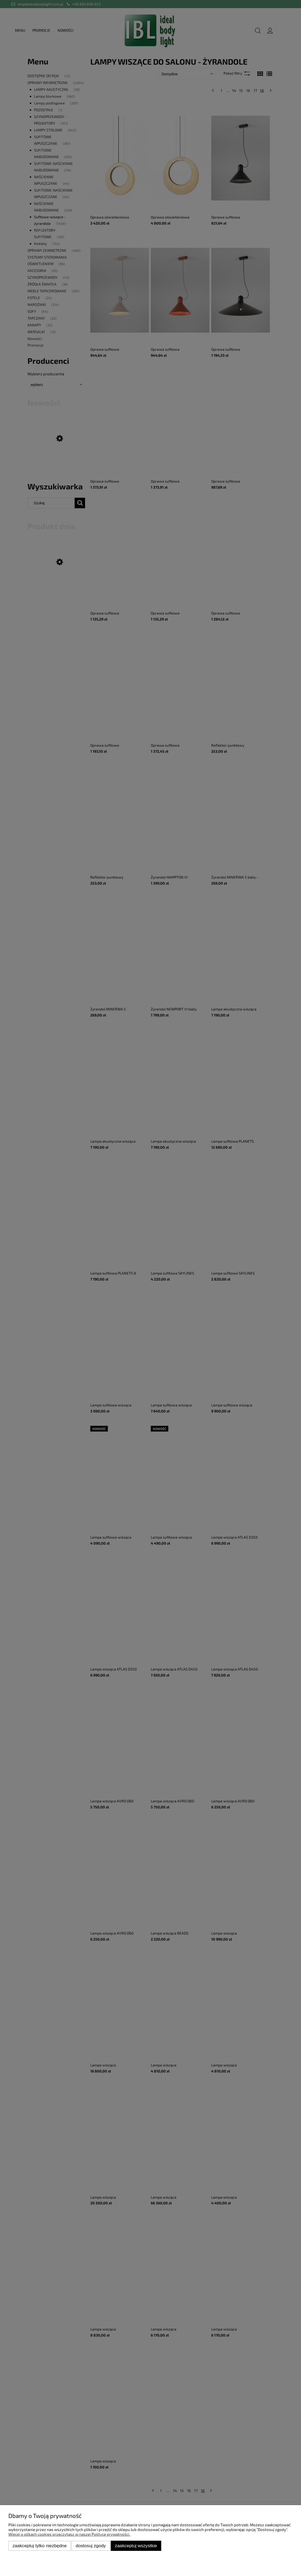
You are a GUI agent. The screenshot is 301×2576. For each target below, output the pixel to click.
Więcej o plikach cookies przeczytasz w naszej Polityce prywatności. (69, 2534)
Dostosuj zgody (91, 2545)
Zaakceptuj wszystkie (136, 2545)
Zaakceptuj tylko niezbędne (40, 2545)
